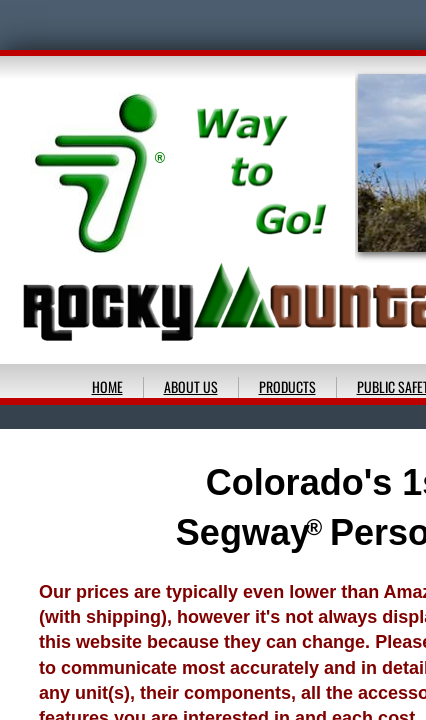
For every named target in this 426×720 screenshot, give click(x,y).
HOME (107, 386)
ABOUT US (191, 386)
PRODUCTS (287, 386)
